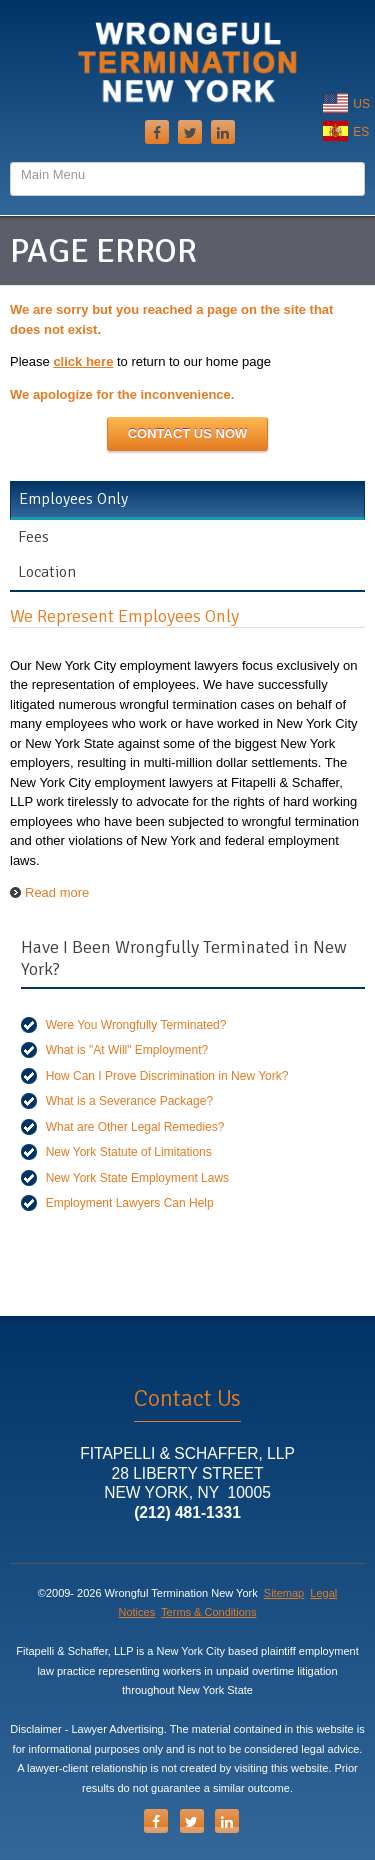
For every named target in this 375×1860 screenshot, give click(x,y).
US (346, 104)
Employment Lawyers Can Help (130, 1203)
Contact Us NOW (188, 433)
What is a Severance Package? (129, 1101)
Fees (33, 537)
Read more (57, 892)
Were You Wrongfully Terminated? (136, 1025)
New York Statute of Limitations (129, 1152)
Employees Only (73, 499)
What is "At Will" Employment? (127, 1050)
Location (47, 572)
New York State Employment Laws (137, 1178)
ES (346, 132)
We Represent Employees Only (124, 616)
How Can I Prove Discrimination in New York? (167, 1076)
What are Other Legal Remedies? (135, 1127)
